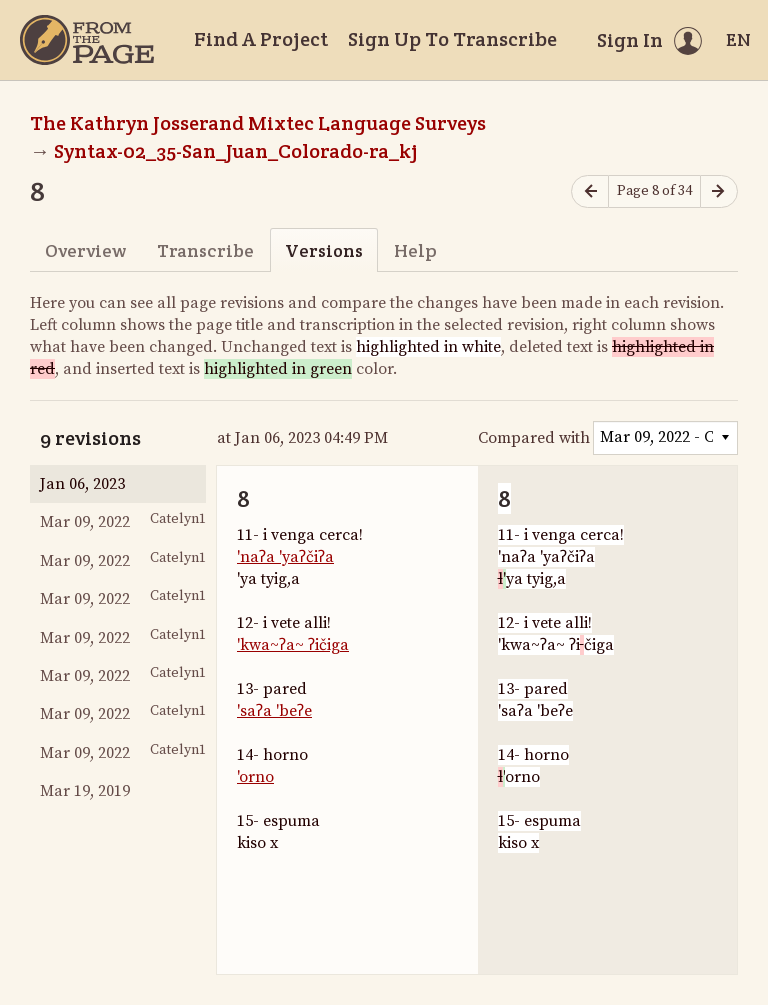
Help (415, 250)
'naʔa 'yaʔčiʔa (285, 557)
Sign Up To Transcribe (452, 39)
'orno (255, 777)
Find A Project (261, 39)
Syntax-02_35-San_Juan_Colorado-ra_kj (236, 151)
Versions (324, 250)
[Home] (87, 40)
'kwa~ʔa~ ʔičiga (293, 645)
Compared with (534, 438)
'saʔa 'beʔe (274, 711)
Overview (85, 250)
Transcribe (205, 250)
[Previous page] (590, 191)
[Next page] (719, 191)
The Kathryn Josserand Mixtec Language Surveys (258, 123)
